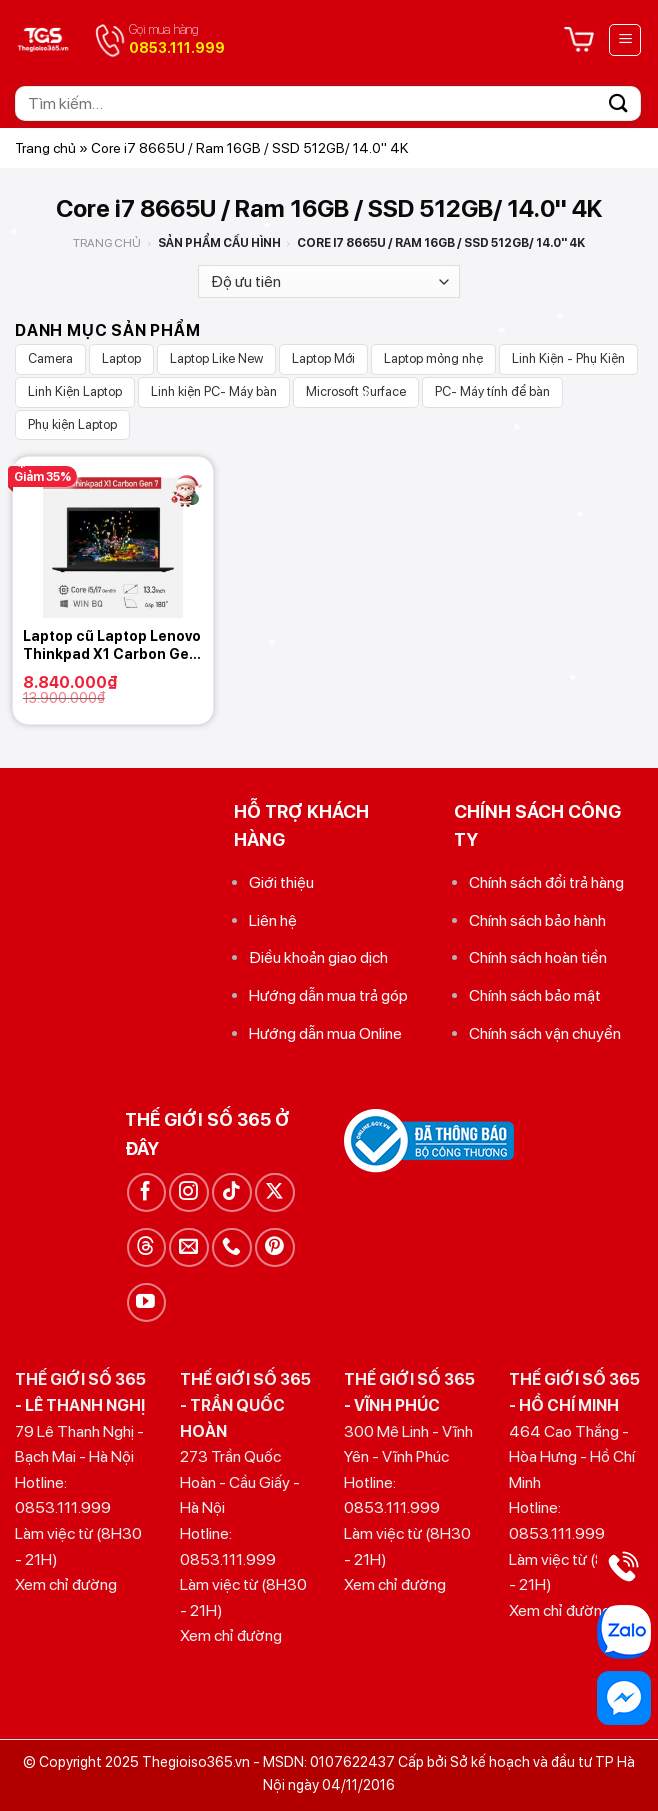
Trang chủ (45, 148)
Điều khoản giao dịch (318, 957)
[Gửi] (619, 103)
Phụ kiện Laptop (72, 424)
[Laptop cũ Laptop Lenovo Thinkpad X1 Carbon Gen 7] (113, 537)
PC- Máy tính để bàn (492, 391)
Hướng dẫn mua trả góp (328, 995)
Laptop (121, 358)
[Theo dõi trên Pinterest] (274, 1247)
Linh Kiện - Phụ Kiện (568, 358)
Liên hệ (273, 920)
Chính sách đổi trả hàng (546, 882)
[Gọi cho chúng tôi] (231, 1247)
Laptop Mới (323, 358)
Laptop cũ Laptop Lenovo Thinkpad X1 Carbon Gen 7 (112, 645)
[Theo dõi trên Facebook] (146, 1192)
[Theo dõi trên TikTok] (231, 1192)
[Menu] (625, 40)
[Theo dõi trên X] (274, 1192)
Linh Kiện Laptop (75, 391)
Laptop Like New (216, 358)
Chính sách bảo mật (535, 995)
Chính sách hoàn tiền (538, 957)
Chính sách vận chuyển (545, 1033)
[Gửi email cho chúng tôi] (188, 1247)
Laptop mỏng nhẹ (433, 358)
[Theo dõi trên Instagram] (188, 1192)
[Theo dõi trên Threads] (146, 1247)
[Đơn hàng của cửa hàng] (329, 281)
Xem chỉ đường (66, 1584)
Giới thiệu (281, 882)
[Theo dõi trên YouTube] (146, 1302)
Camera (50, 358)
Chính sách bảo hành (537, 920)
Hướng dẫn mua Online (325, 1033)
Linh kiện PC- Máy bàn (214, 391)
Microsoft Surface (356, 391)
